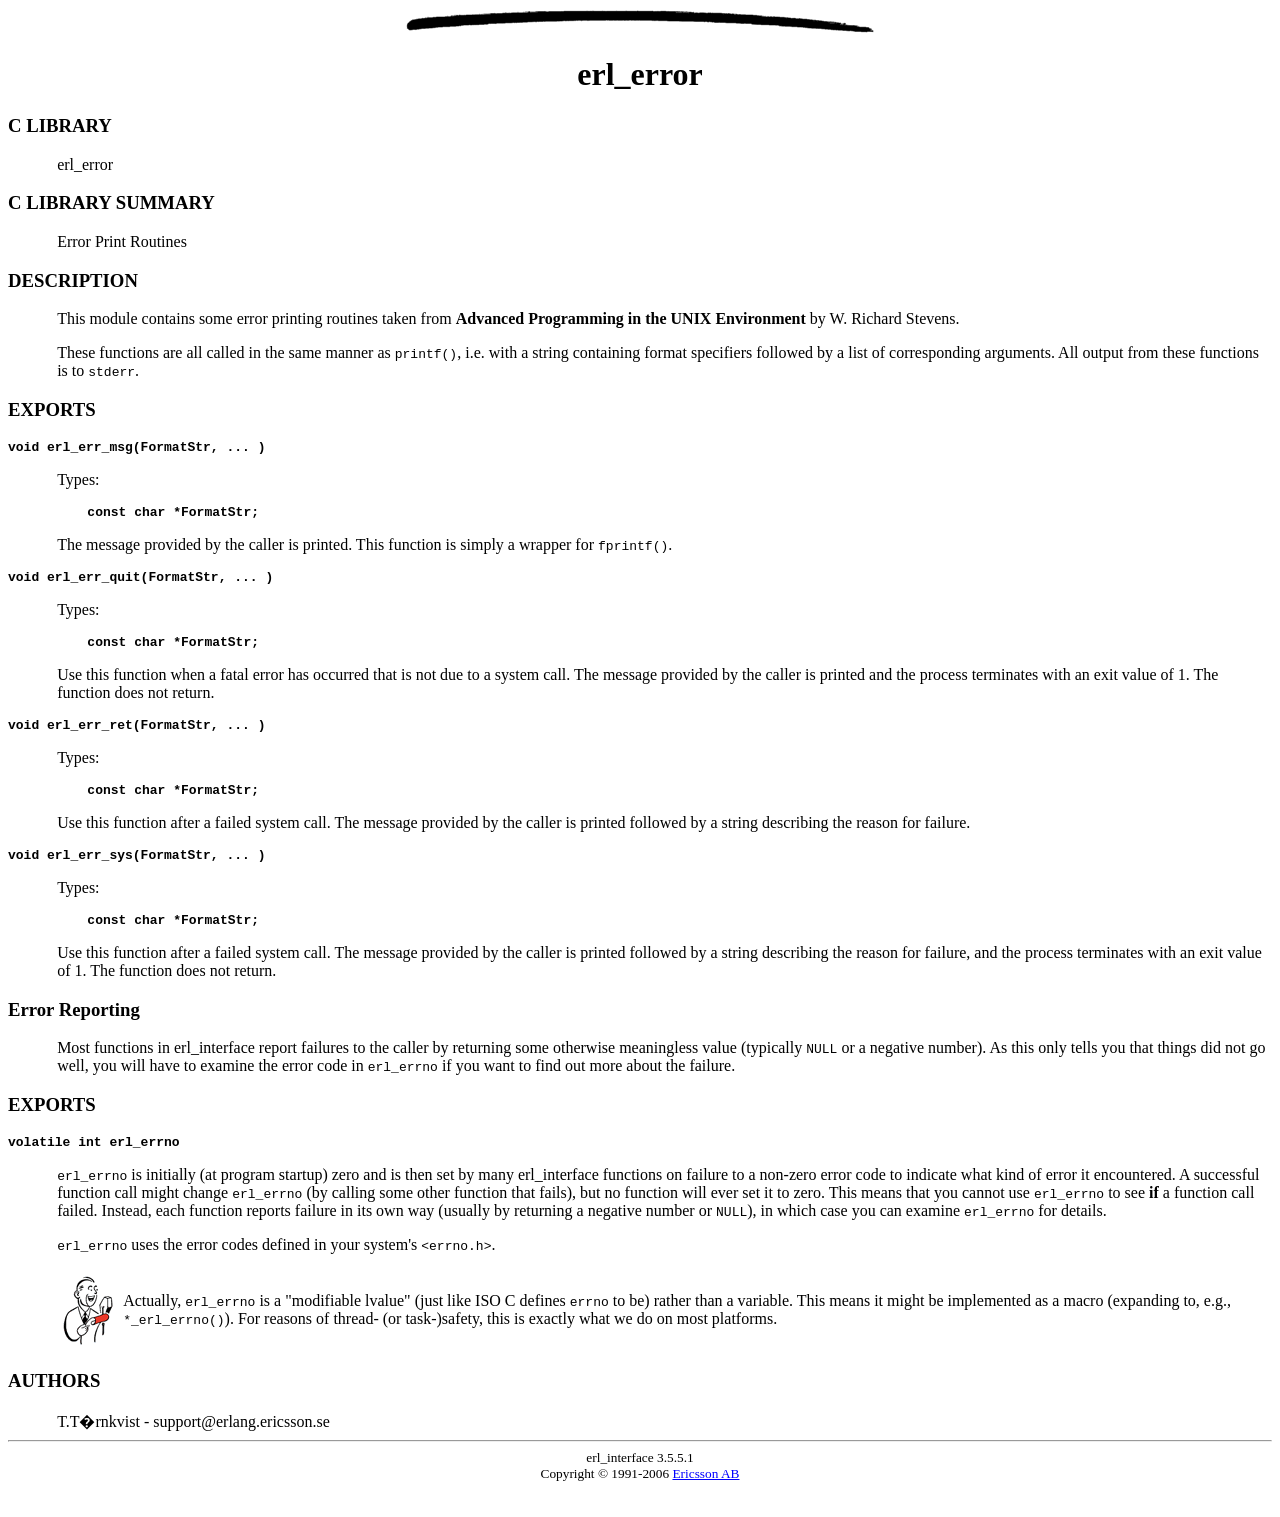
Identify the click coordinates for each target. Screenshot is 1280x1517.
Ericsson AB (705, 1500)
